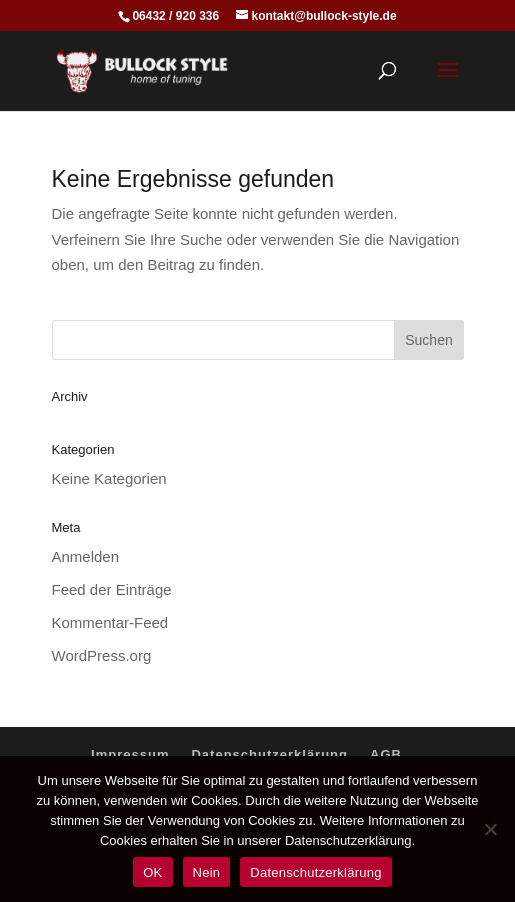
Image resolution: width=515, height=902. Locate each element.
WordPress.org (102, 655)
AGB (386, 754)
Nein (207, 872)
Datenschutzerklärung (269, 754)
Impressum (130, 754)
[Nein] (490, 829)
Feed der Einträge (112, 589)
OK (152, 872)
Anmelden (86, 556)
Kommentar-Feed (110, 622)
